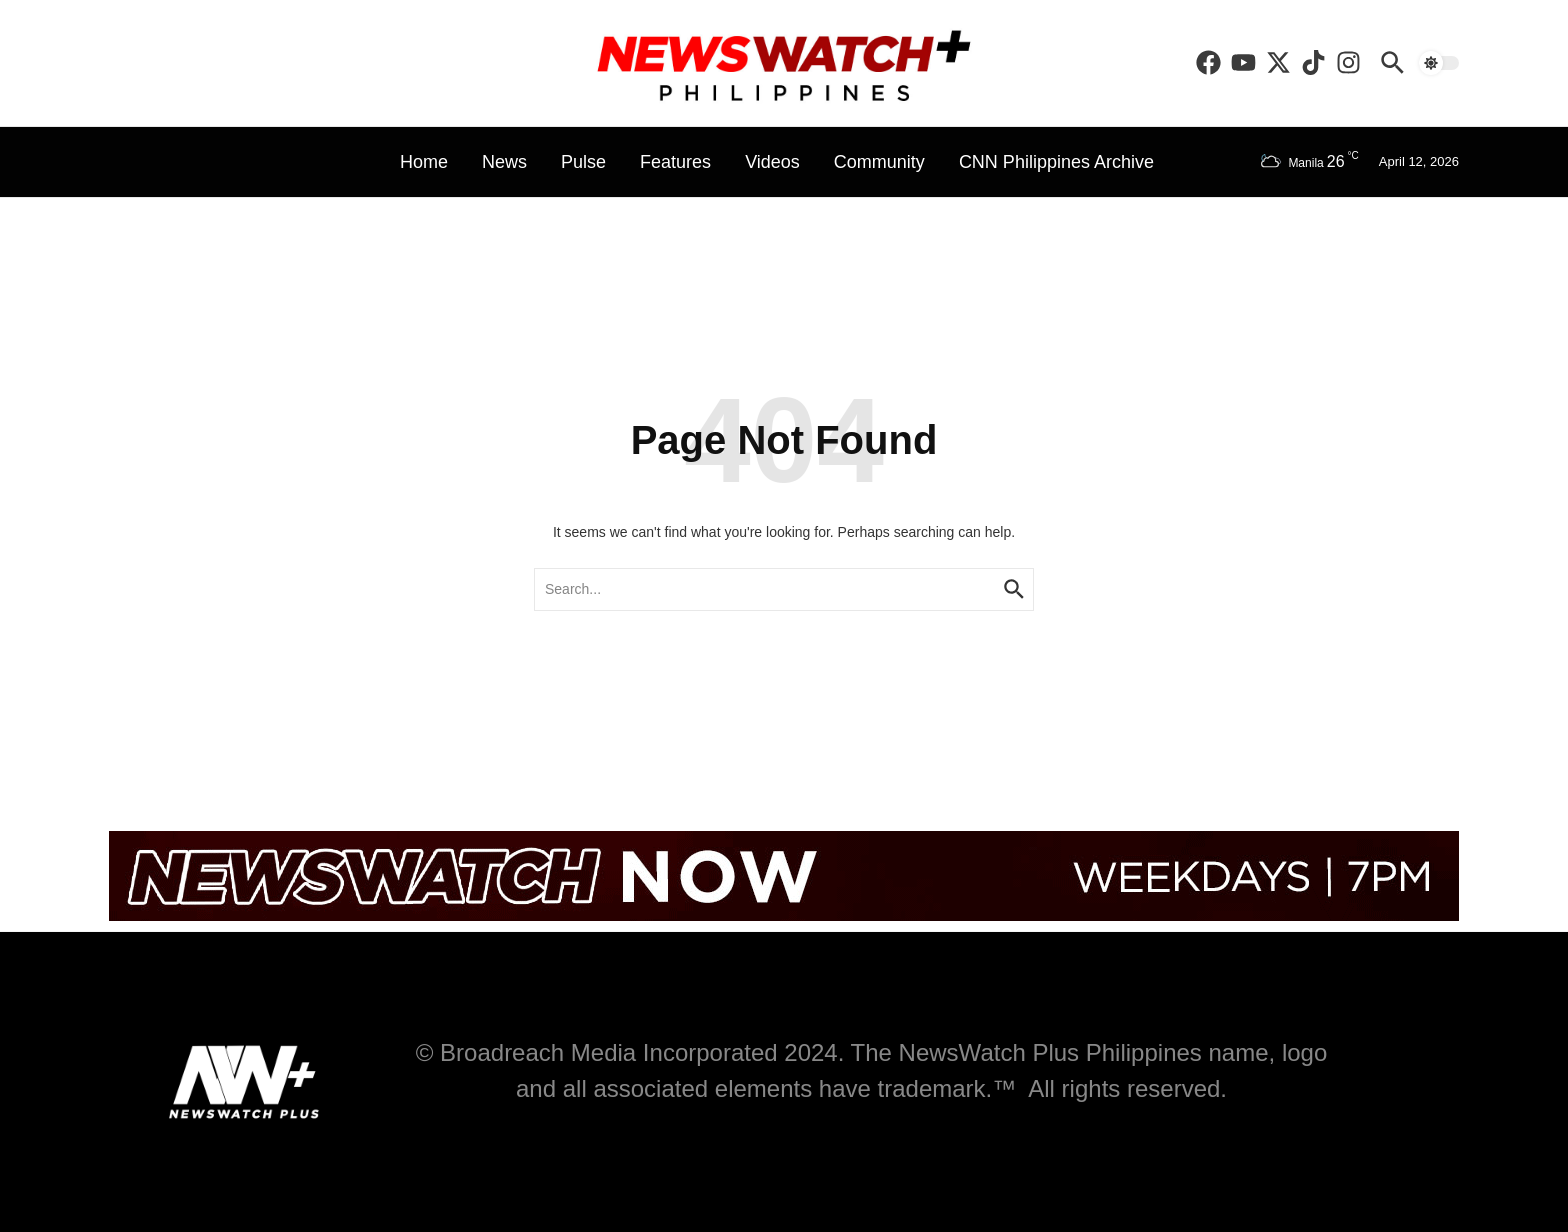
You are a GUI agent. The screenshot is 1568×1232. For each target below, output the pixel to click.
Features (675, 162)
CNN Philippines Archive (1056, 162)
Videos (772, 162)
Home (424, 162)
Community (879, 162)
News (504, 162)
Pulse (583, 162)
